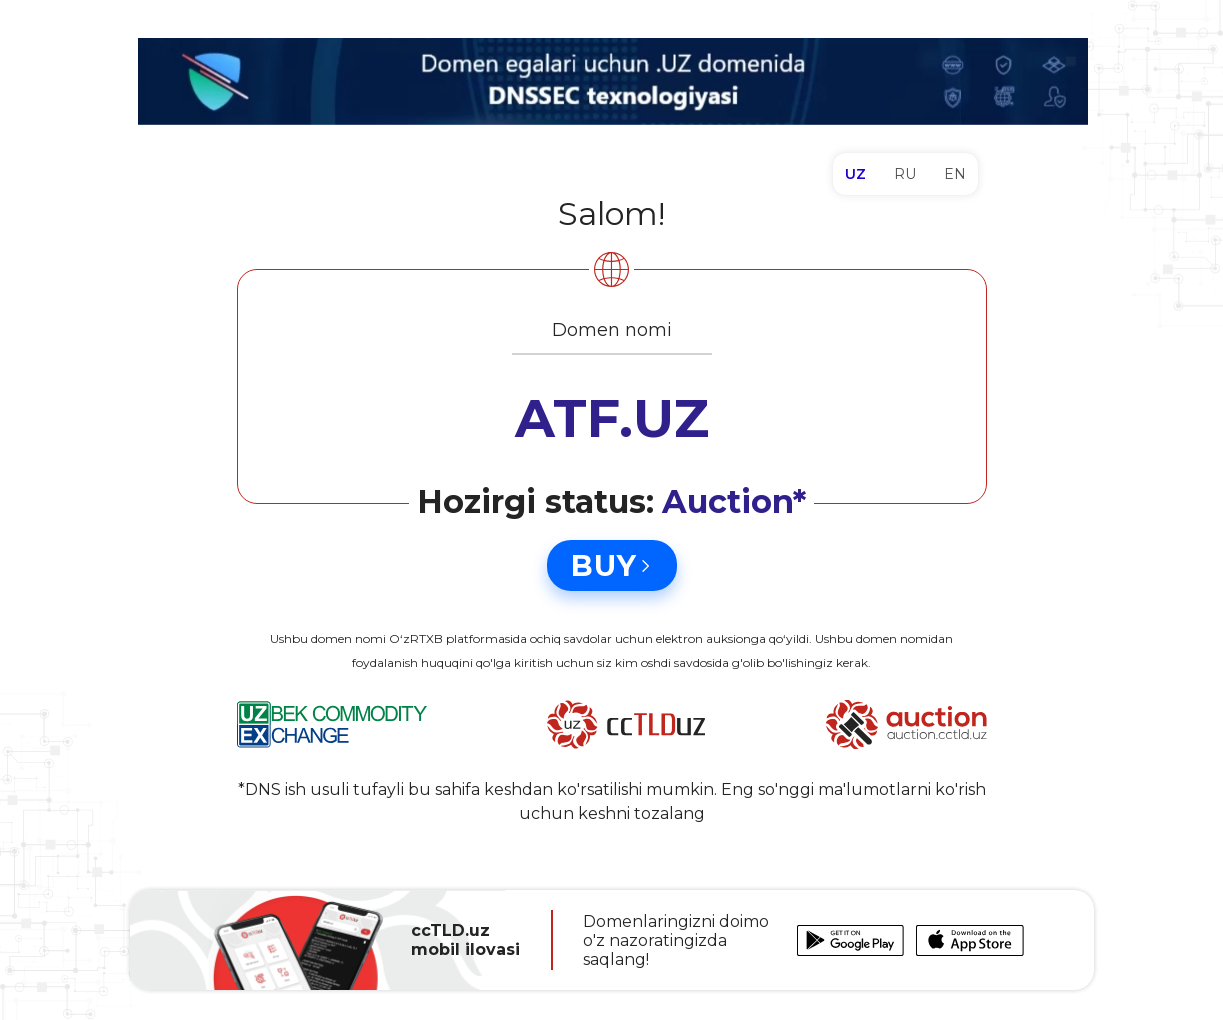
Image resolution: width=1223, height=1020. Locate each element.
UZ (855, 174)
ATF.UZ (612, 418)
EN (955, 174)
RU (905, 174)
